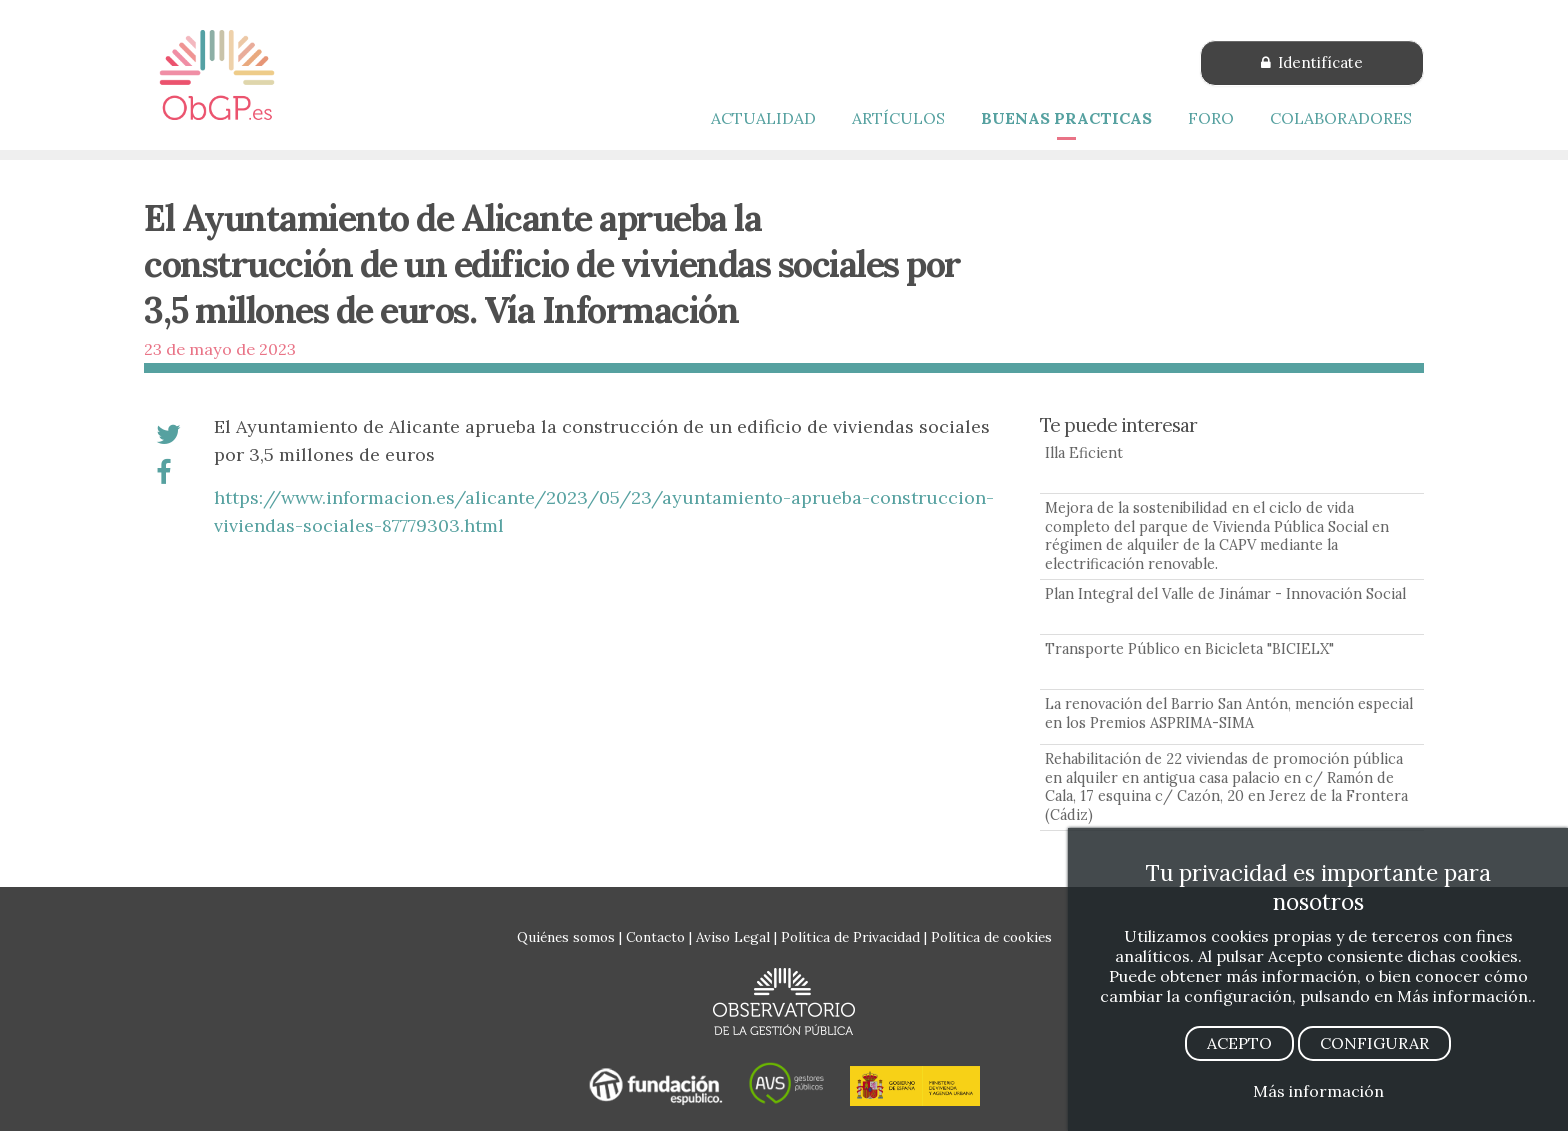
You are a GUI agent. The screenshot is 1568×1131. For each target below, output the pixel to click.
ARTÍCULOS (898, 118)
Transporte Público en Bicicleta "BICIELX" (1189, 649)
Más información (1318, 1091)
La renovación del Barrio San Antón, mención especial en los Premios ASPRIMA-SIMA (1229, 713)
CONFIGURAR (1374, 1043)
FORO (1211, 118)
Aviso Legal (733, 937)
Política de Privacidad (850, 937)
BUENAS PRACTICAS (1066, 118)
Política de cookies (991, 937)
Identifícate (1312, 62)
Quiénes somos (566, 937)
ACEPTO (1239, 1043)
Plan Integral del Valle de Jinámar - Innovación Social (1225, 594)
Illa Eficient (1084, 453)
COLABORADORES (1341, 118)
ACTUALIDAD (763, 118)
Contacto (655, 937)
